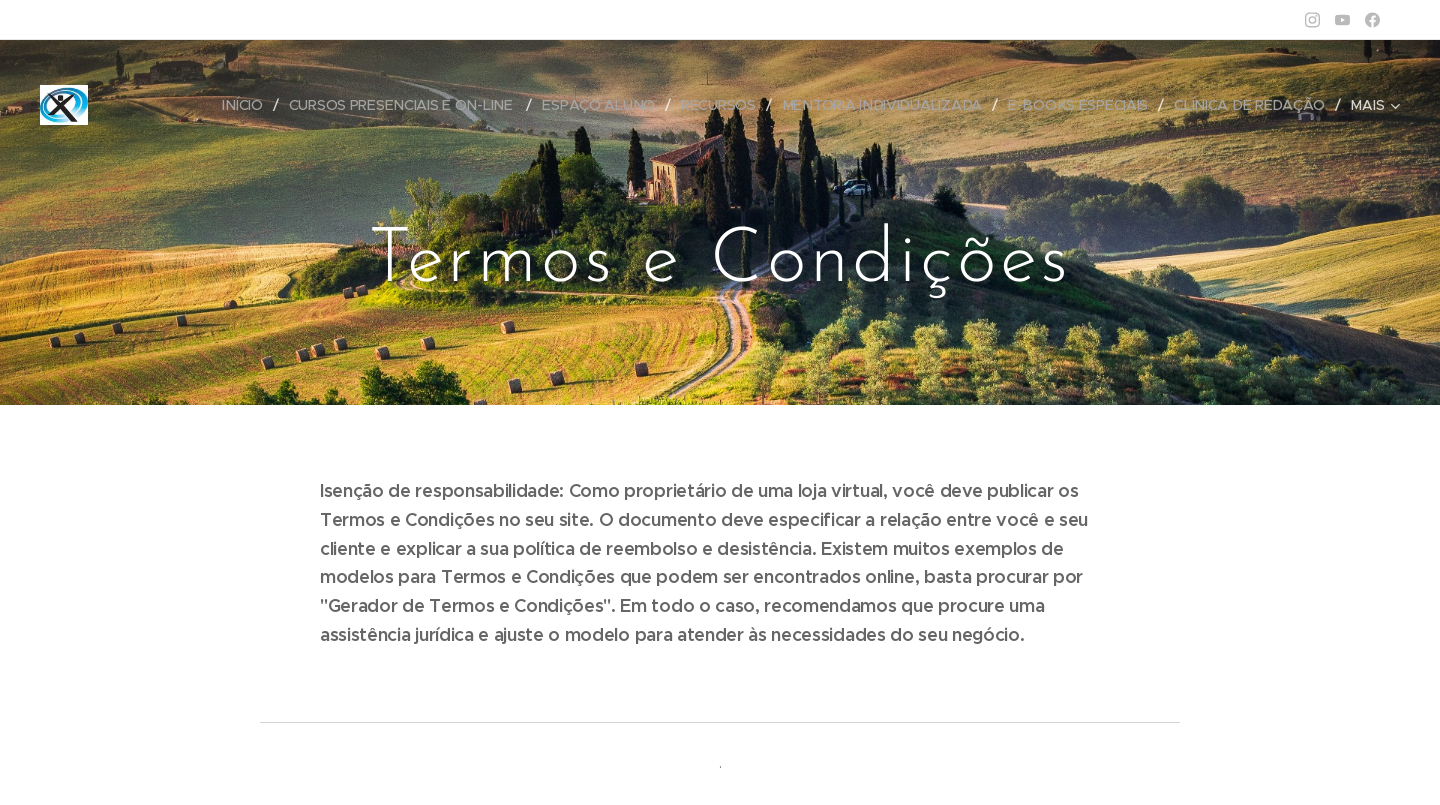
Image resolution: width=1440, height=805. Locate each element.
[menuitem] (247, 105)
